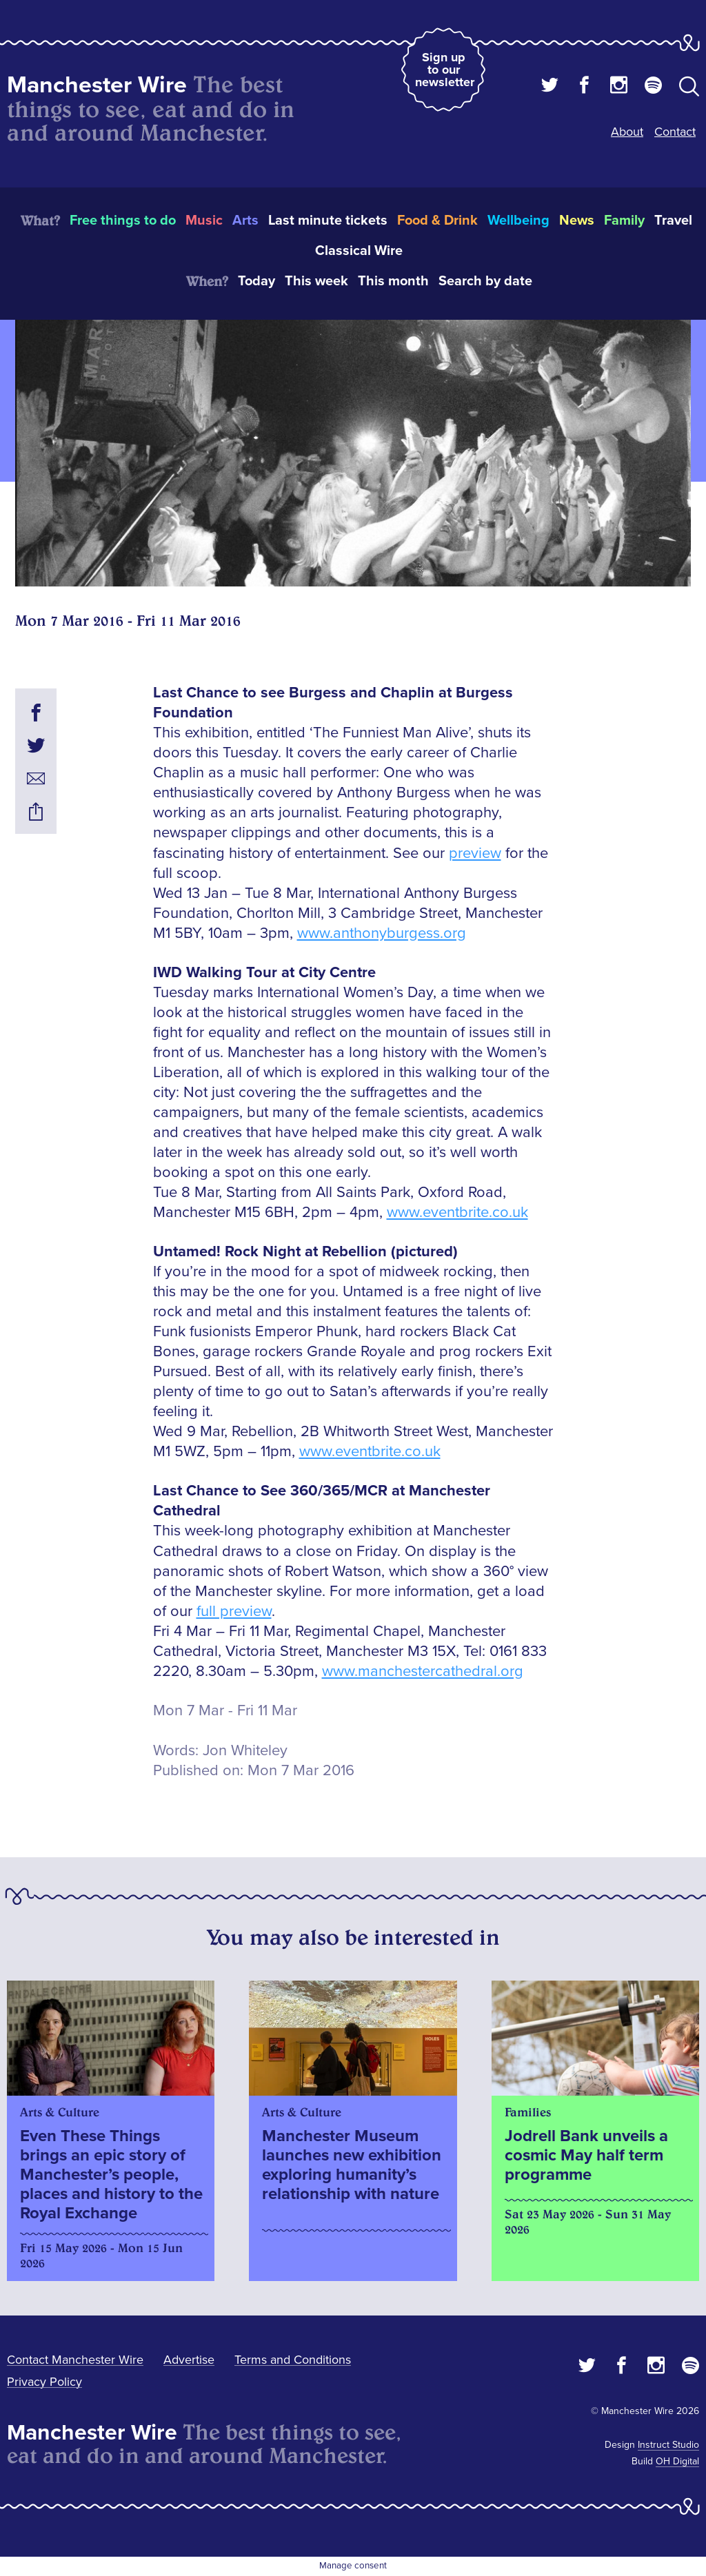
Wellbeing (518, 220)
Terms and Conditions (292, 2359)
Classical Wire (359, 251)
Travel (673, 220)
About (627, 131)
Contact (675, 131)
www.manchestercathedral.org (422, 1671)
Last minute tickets (327, 220)
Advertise (188, 2359)
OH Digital (677, 2461)
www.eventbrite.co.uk (457, 1212)
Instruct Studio (668, 2445)
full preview (234, 1611)
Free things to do (123, 220)
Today (256, 281)
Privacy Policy (44, 2381)
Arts (245, 220)
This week (316, 281)
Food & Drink (437, 220)
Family (624, 220)
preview (475, 853)
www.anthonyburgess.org (381, 933)
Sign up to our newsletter (444, 70)
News (576, 220)
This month (393, 281)
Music (204, 220)
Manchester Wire (97, 85)
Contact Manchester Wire (75, 2359)
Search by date (485, 281)
